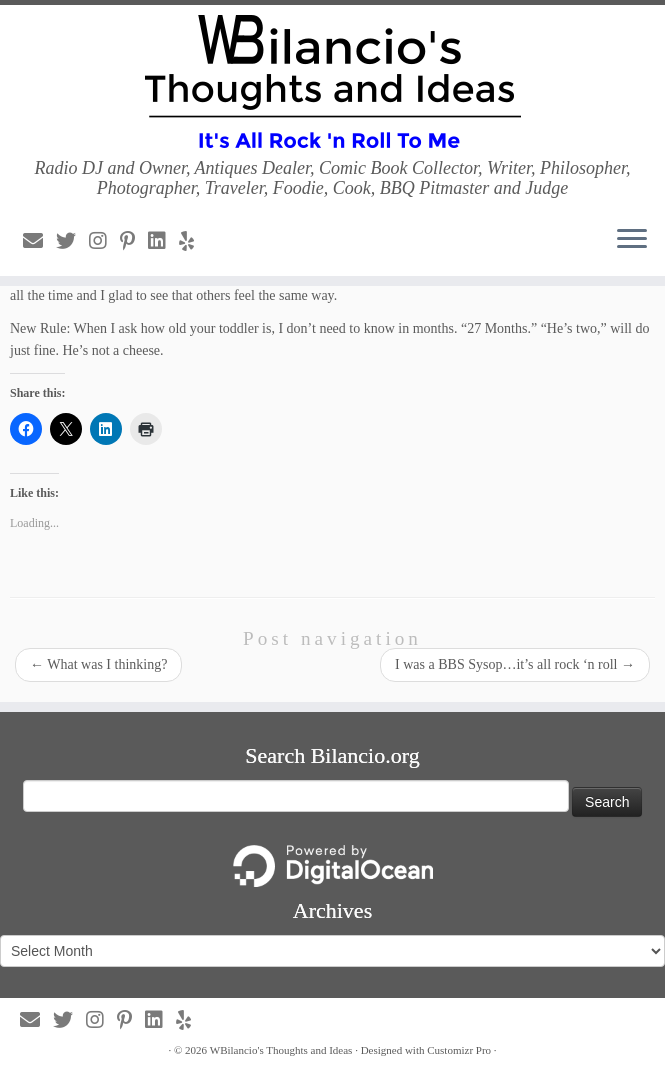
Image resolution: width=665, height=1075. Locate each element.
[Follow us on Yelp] (193, 241)
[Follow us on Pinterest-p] (134, 241)
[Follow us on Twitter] (72, 241)
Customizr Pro (459, 1050)
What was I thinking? (98, 664)
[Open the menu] (632, 240)
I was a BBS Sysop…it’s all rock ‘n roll (515, 664)
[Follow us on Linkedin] (163, 241)
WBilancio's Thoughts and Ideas (281, 1050)
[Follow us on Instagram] (104, 241)
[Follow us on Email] (39, 241)
